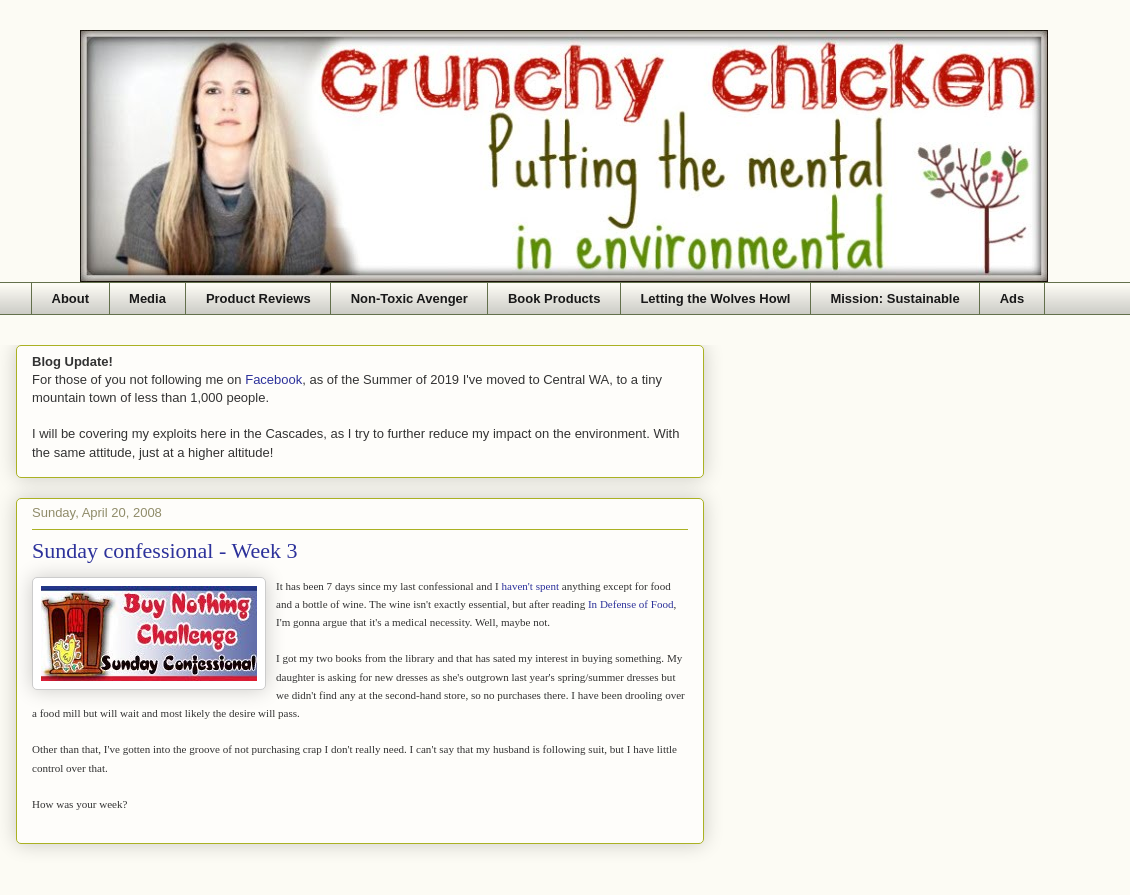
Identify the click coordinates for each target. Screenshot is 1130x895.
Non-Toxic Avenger (409, 298)
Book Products (554, 298)
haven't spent (530, 586)
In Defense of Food (631, 604)
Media (147, 298)
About (71, 298)
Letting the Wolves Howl (715, 298)
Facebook (273, 379)
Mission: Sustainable (894, 298)
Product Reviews (258, 298)
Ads (1012, 298)
